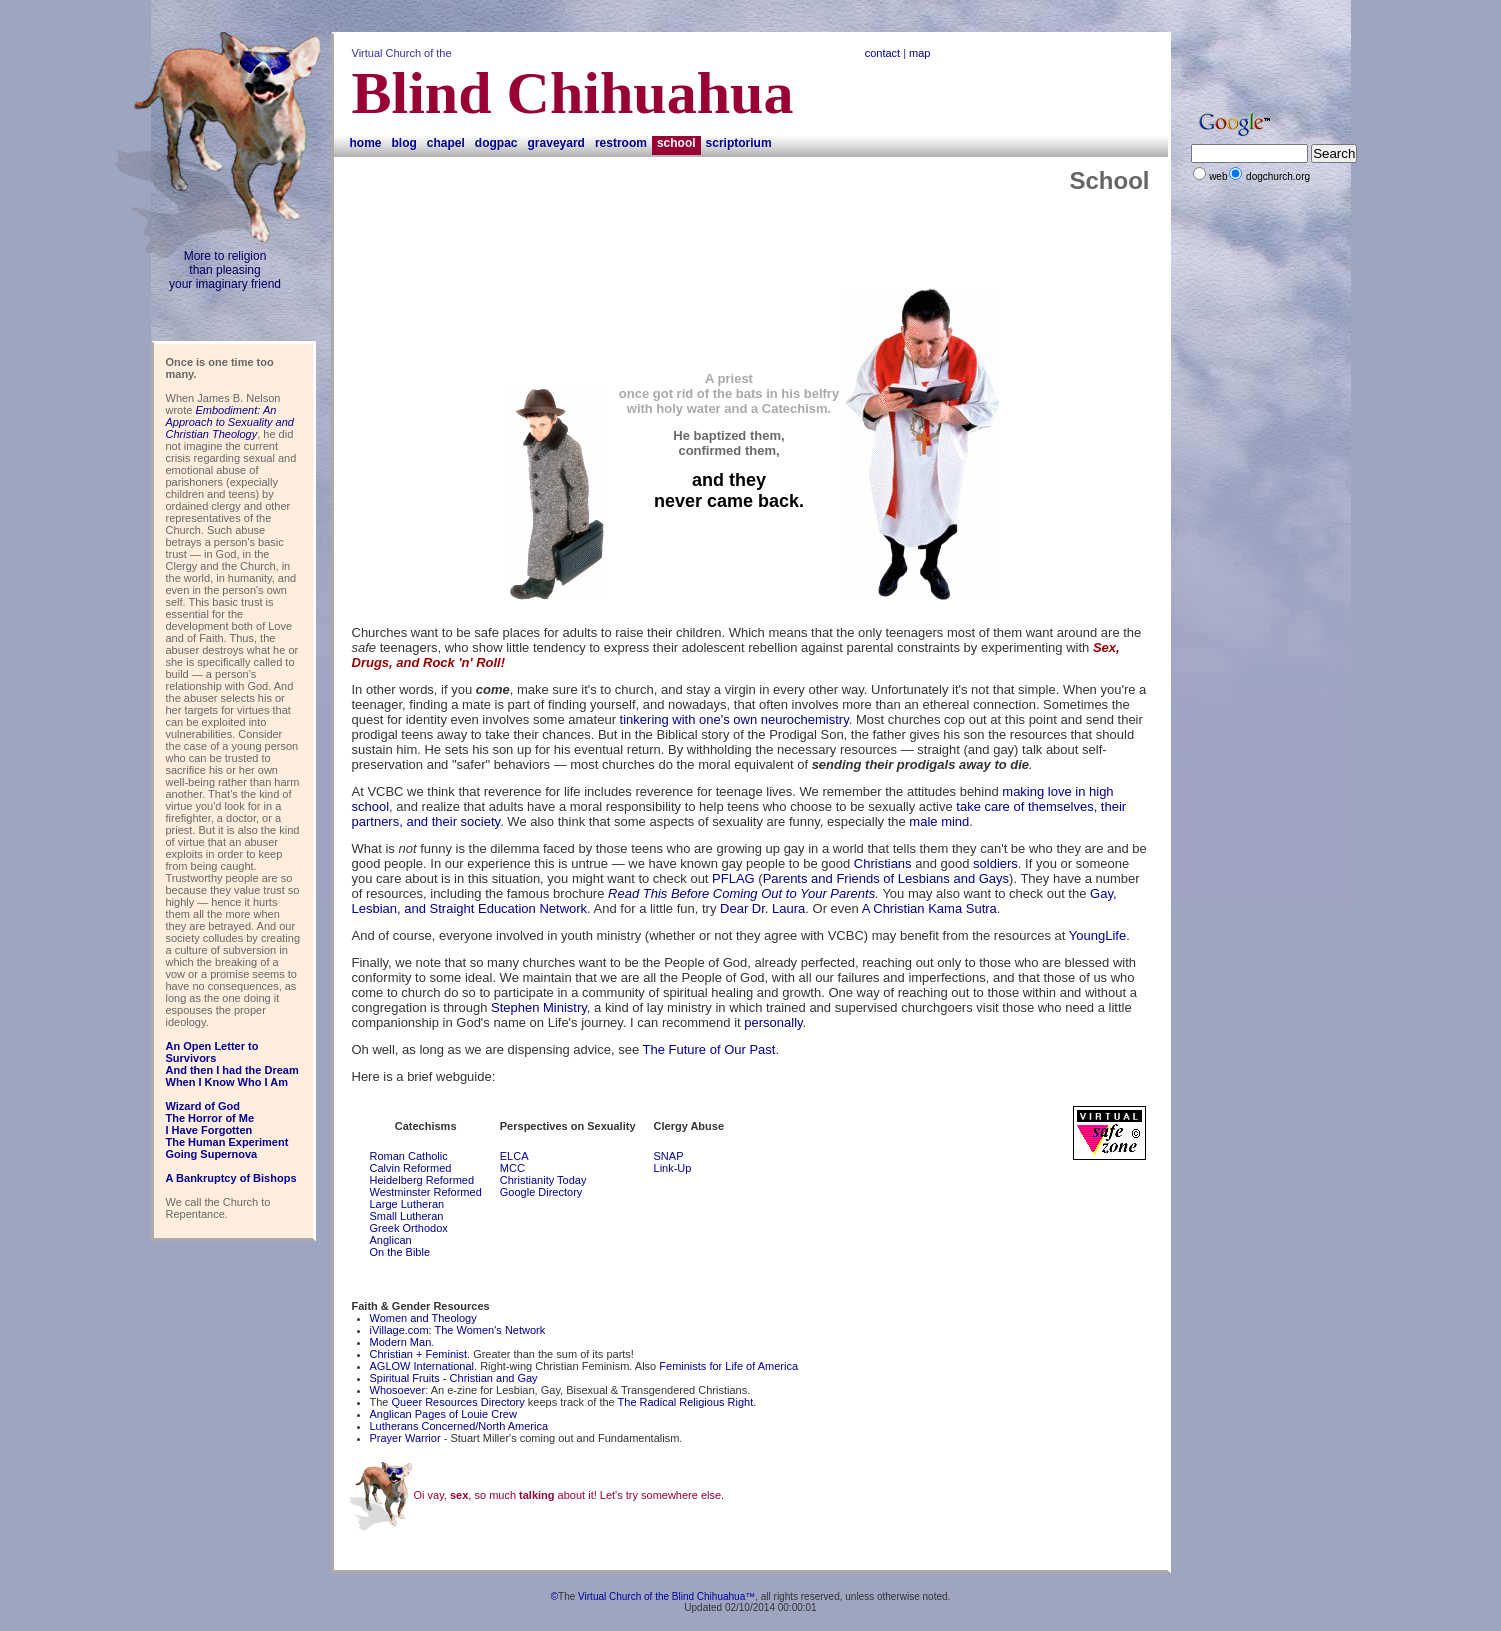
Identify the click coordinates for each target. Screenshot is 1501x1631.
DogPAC (496, 143)
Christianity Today (543, 1180)
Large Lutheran (407, 1204)
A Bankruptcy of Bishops (231, 1178)
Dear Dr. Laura (762, 908)
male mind (939, 821)
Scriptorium (739, 143)
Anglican (391, 1240)
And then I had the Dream (232, 1070)
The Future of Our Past (708, 1049)
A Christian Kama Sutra (929, 908)
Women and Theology (423, 1318)
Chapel (446, 143)
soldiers (995, 863)
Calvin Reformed (411, 1168)
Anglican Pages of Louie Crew (443, 1414)
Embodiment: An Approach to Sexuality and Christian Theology (230, 422)
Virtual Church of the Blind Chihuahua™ (666, 1596)
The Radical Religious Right (686, 1402)
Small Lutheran (407, 1216)
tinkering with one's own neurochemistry (734, 719)
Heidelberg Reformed (422, 1180)
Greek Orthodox (409, 1228)
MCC (512, 1168)
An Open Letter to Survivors (212, 1052)
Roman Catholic (409, 1156)
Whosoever (398, 1390)
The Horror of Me (210, 1118)
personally (773, 1022)
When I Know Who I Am (227, 1082)
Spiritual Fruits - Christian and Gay (454, 1378)
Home (366, 143)
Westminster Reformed (426, 1192)
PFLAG (733, 878)
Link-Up (673, 1168)
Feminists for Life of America (728, 1366)
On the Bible (400, 1252)
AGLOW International (422, 1366)
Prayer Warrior (405, 1438)
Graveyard (556, 143)
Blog (404, 143)
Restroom (621, 143)
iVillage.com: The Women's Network (458, 1330)
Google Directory (541, 1192)
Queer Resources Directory (458, 1402)
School (676, 143)
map (919, 53)
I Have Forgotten (209, 1130)
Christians (883, 863)
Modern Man (401, 1342)
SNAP (669, 1156)
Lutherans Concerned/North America (459, 1426)
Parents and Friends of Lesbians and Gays (886, 878)
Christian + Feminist (419, 1354)
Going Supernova (212, 1154)
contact (882, 53)
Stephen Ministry (539, 1007)
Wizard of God (203, 1106)
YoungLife (1097, 935)
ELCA (514, 1156)
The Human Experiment (227, 1142)
